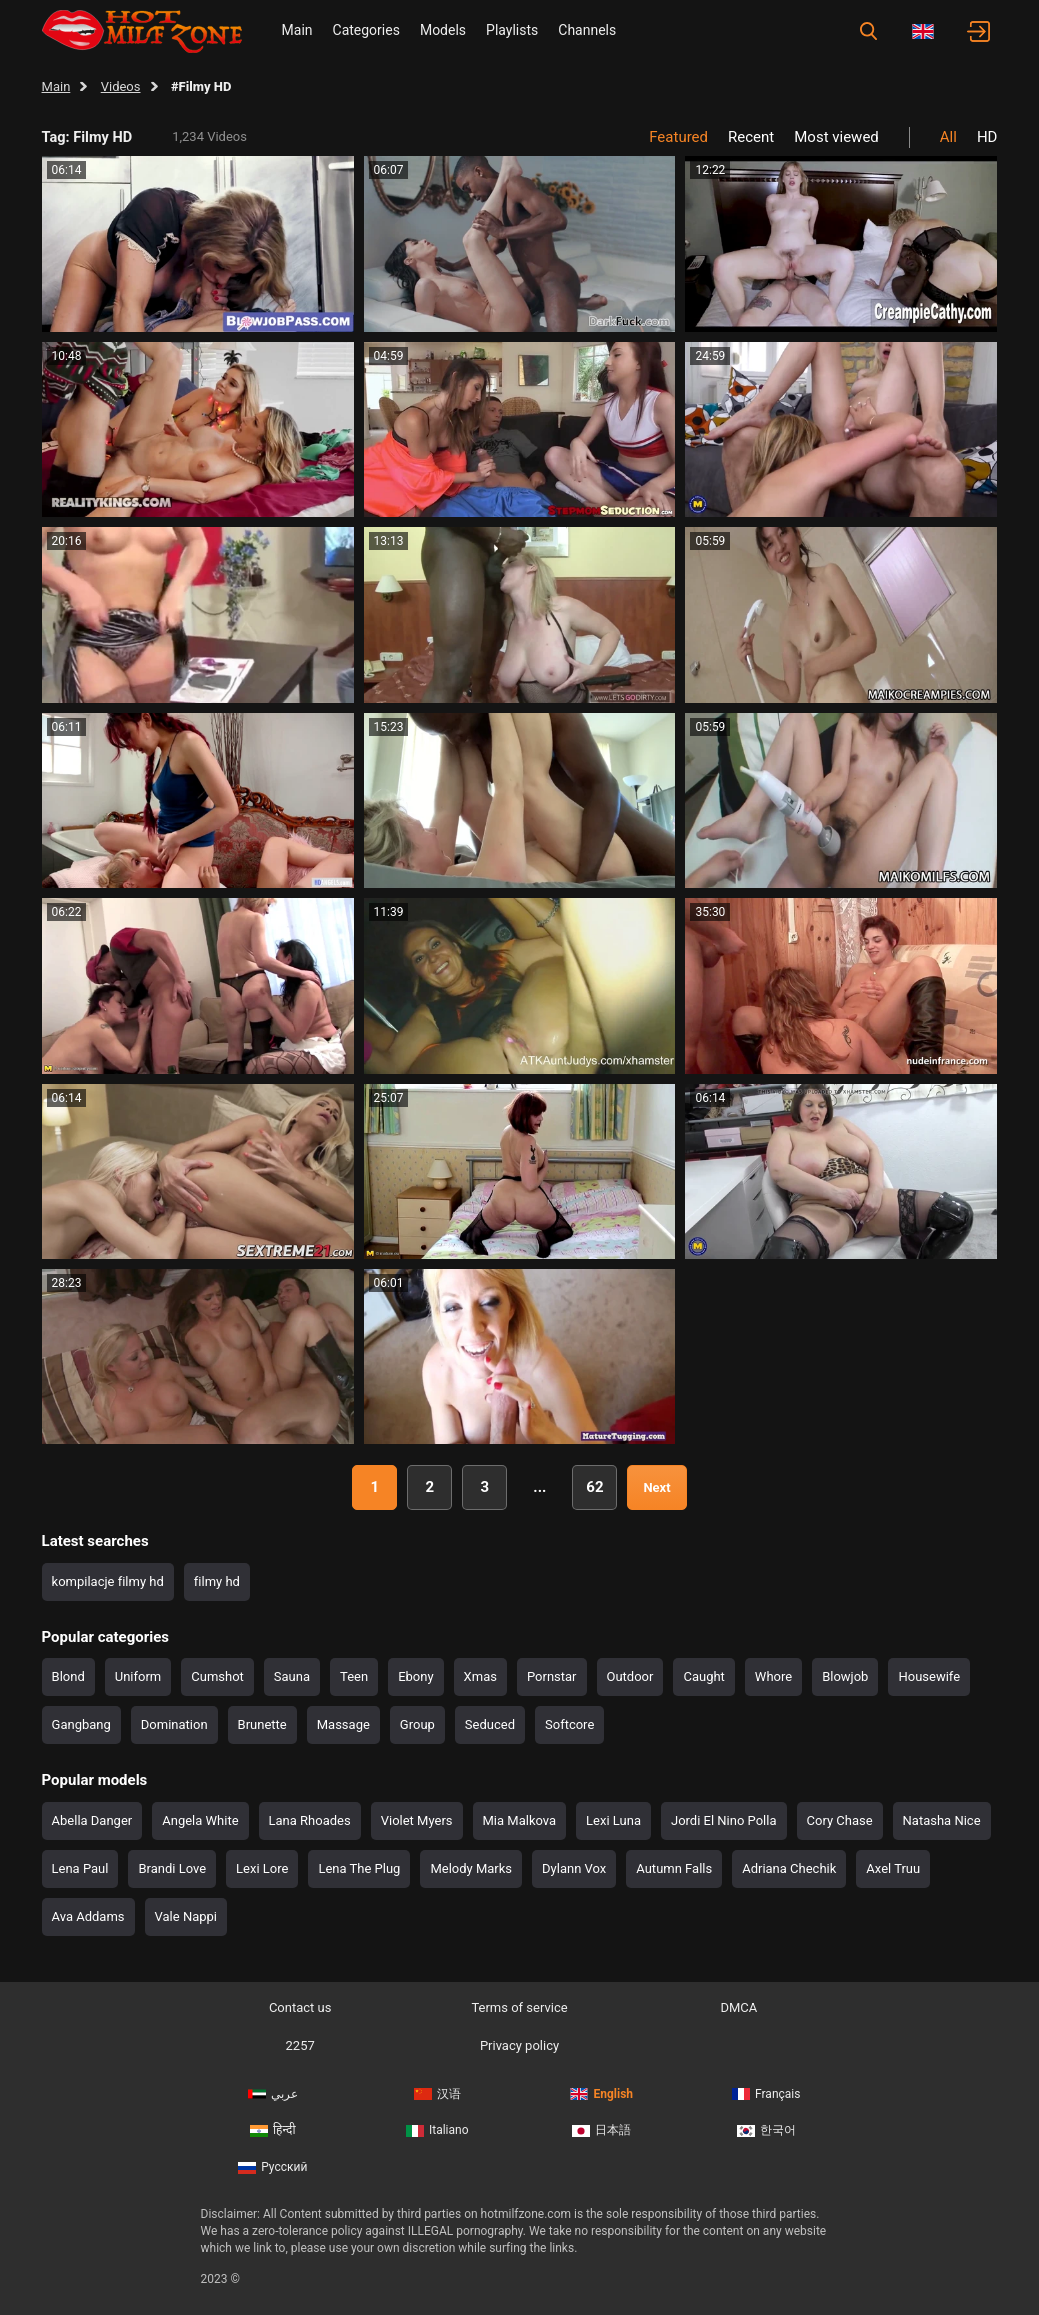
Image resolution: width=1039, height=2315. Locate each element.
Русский (272, 2167)
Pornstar (552, 1676)
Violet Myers (417, 1820)
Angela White (200, 1820)
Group (417, 1724)
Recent (751, 137)
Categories (366, 30)
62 (594, 1487)
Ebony (415, 1676)
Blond (68, 1676)
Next (656, 1487)
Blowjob (845, 1676)
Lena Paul (80, 1868)
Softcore (569, 1724)
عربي (273, 2094)
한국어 (766, 2130)
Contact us (300, 2007)
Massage (343, 1724)
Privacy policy (519, 2045)
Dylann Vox (574, 1868)
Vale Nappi (186, 1916)
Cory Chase (840, 1820)
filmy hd (217, 1581)
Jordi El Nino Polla (724, 1820)
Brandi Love (172, 1868)
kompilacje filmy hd (108, 1581)
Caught (703, 1676)
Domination (174, 1724)
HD (987, 137)
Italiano (437, 2130)
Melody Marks (471, 1868)
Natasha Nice (942, 1820)
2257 (300, 2045)
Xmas (480, 1676)
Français (766, 2094)
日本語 (601, 2130)
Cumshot (217, 1676)
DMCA (738, 2007)
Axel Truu (893, 1868)
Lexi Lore (262, 1868)
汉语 (437, 2094)
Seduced (490, 1724)
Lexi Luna (613, 1820)
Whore (773, 1676)
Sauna (292, 1676)
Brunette (262, 1724)
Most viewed (836, 137)
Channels (587, 30)
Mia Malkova (520, 1820)
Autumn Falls (674, 1868)
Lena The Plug (359, 1868)
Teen (354, 1676)
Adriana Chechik (789, 1868)
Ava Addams (88, 1916)
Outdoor (630, 1676)
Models (443, 30)
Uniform (138, 1676)
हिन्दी (273, 2130)
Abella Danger (92, 1820)
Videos (121, 86)
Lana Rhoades (310, 1820)
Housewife (929, 1676)
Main (297, 30)
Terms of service (519, 2007)
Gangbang (81, 1724)
